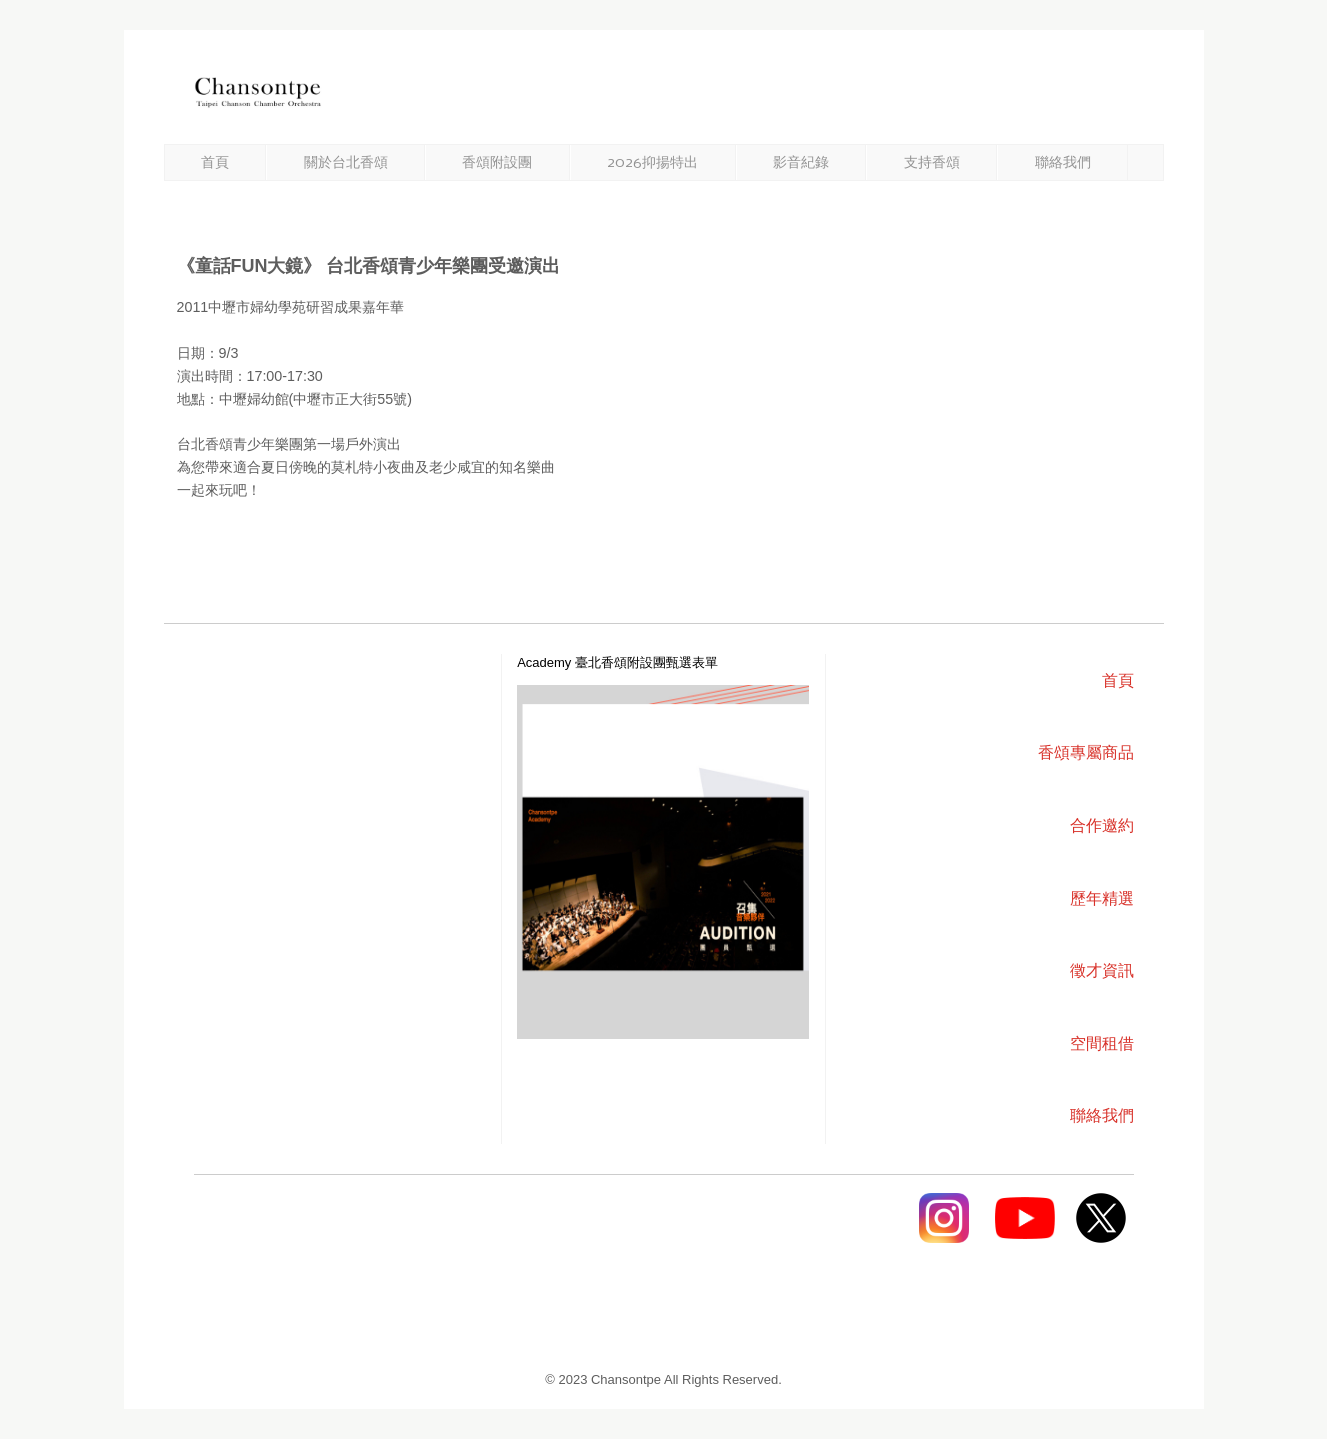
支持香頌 (932, 163)
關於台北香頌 (346, 163)
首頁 (215, 163)
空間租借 (1102, 1043)
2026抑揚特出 (652, 163)
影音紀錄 (801, 163)
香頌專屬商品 (1086, 752)
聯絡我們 (1063, 163)
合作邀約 (1102, 825)
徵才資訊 (1102, 970)
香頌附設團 (497, 163)
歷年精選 (1102, 898)
